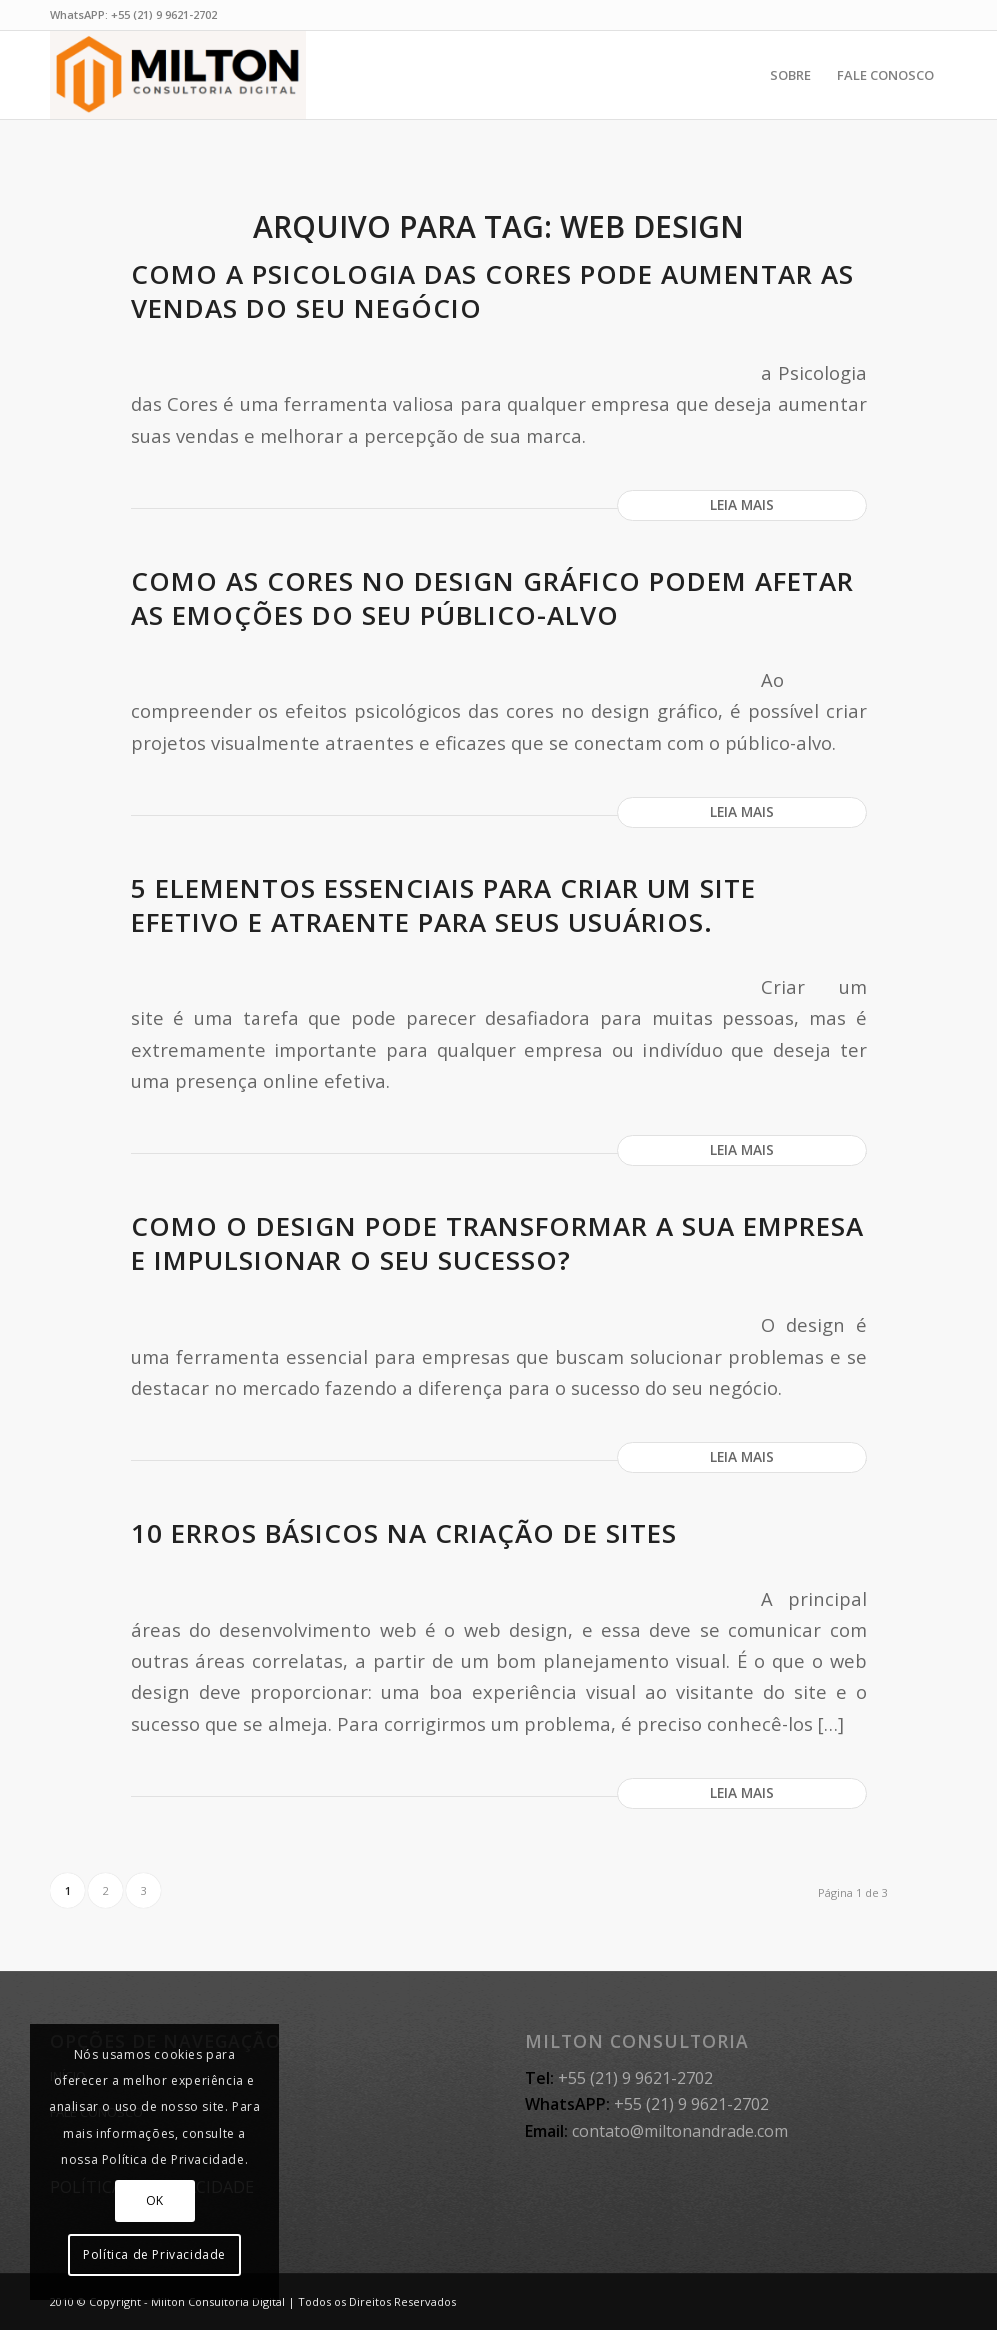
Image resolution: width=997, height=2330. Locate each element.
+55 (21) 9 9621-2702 (164, 14)
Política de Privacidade (154, 2254)
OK (155, 2200)
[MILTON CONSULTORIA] (178, 75)
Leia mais (742, 504)
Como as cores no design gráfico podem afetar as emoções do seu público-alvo (492, 598)
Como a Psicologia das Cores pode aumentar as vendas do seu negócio (492, 291)
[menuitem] (790, 75)
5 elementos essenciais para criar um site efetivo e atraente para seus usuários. (443, 905)
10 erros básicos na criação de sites (404, 1533)
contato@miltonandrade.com (680, 2131)
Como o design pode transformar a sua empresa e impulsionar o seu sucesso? (497, 1243)
